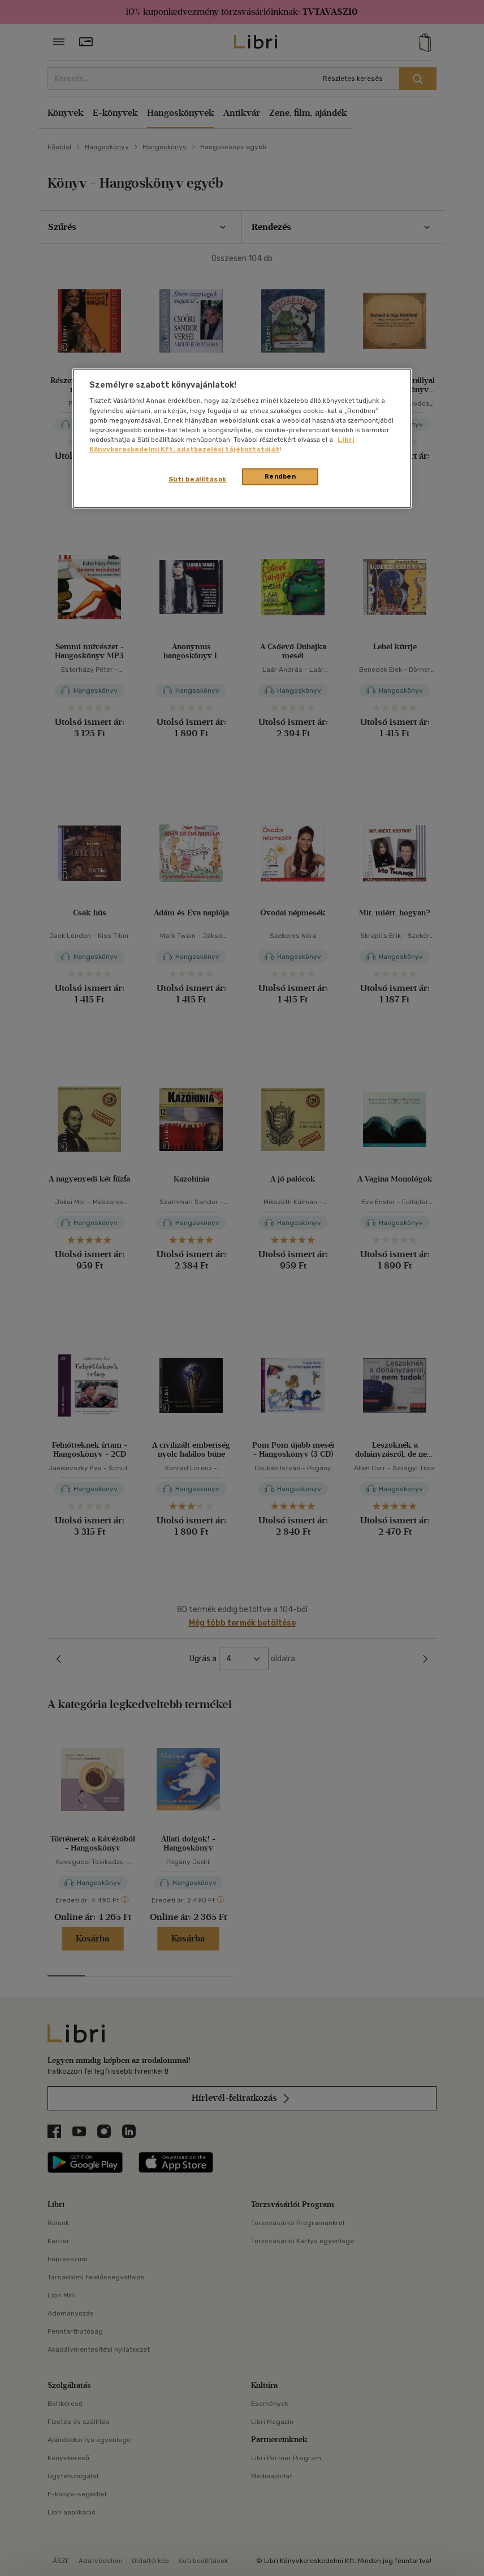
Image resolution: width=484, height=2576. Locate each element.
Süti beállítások (197, 479)
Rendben (280, 476)
